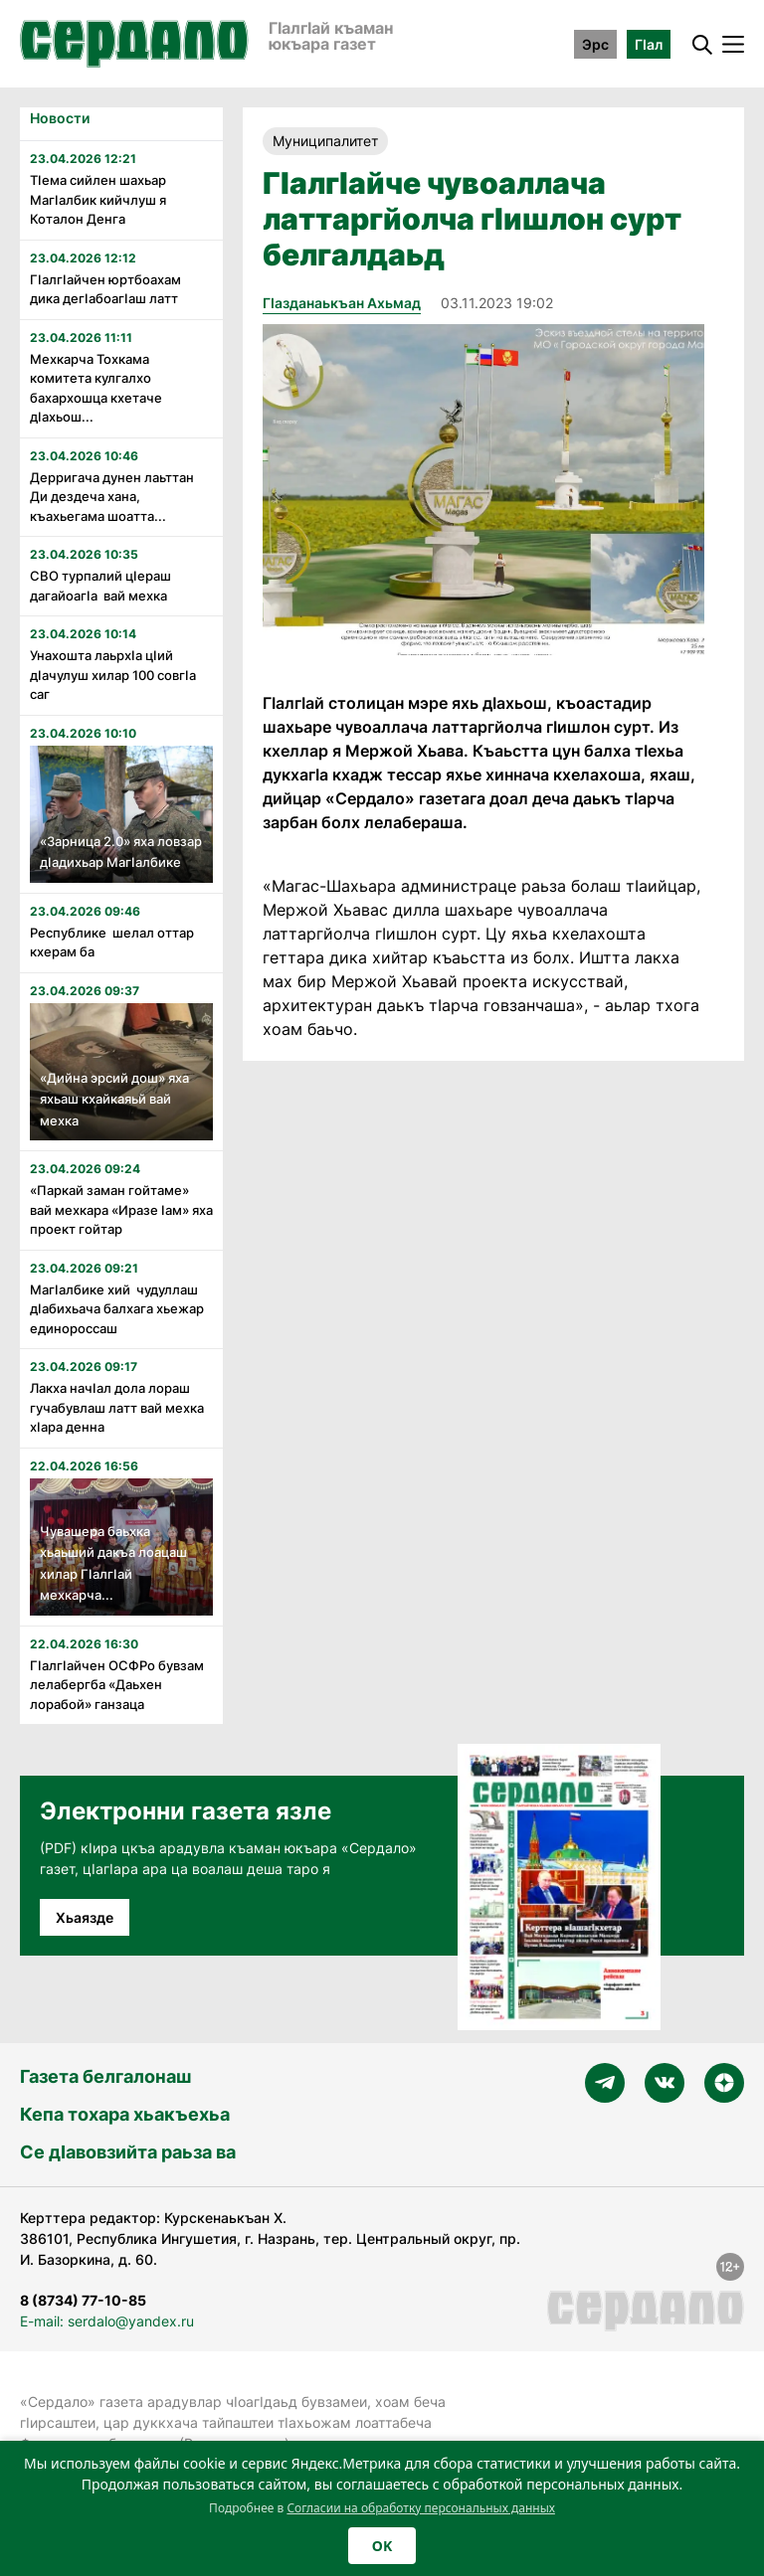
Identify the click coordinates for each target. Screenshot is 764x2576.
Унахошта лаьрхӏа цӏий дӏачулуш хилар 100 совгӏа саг (113, 674)
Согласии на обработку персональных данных (420, 2507)
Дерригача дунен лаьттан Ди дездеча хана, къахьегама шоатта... (112, 496)
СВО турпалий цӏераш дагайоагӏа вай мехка (100, 585)
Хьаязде (84, 1917)
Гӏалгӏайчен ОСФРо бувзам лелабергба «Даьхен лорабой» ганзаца (117, 1684)
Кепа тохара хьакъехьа (125, 2114)
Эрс (595, 44)
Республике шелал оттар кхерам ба (112, 942)
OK (382, 2545)
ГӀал (649, 44)
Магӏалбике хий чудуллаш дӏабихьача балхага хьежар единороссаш (117, 1309)
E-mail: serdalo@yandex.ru (107, 2321)
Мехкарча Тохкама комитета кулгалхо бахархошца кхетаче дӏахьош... (96, 388)
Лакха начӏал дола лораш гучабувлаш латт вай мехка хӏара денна (117, 1407)
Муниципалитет (325, 140)
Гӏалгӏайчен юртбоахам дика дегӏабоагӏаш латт (105, 289)
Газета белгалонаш (105, 2076)
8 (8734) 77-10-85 (83, 2300)
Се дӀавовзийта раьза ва (128, 2152)
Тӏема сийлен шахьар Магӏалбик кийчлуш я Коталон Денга (98, 199)
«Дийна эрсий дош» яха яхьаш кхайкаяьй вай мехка (114, 1099)
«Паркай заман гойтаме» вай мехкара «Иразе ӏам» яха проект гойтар (121, 1209)
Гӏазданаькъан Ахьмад (342, 302)
